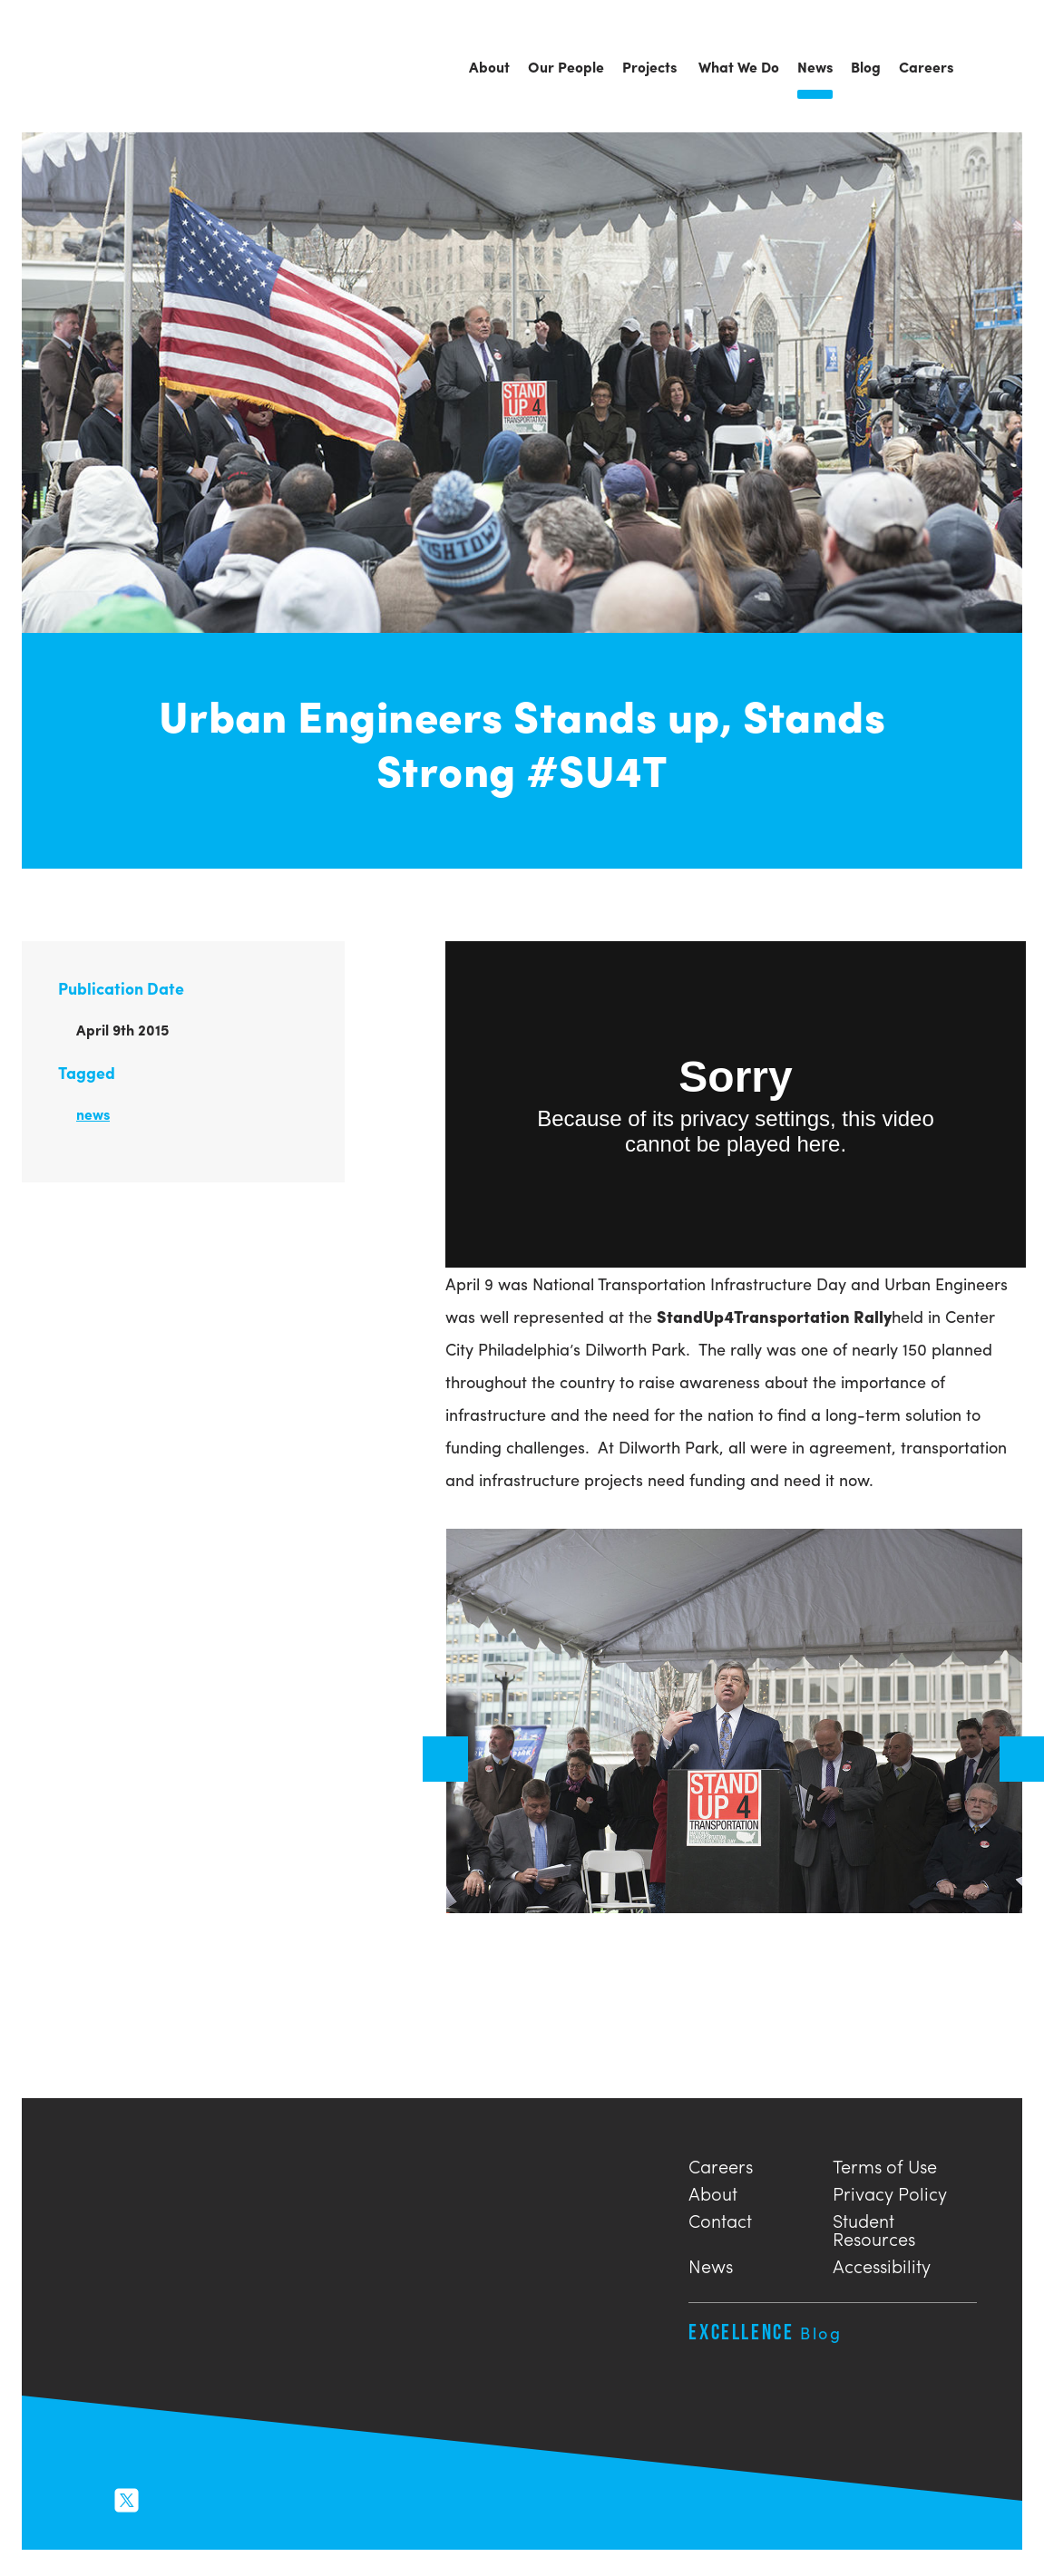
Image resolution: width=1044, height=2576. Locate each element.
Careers (720, 2164)
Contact (720, 2218)
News (710, 2263)
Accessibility (882, 2263)
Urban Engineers (121, 68)
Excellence (765, 2331)
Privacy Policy (890, 2191)
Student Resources (874, 2227)
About (712, 2191)
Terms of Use (885, 2164)
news (93, 1113)
